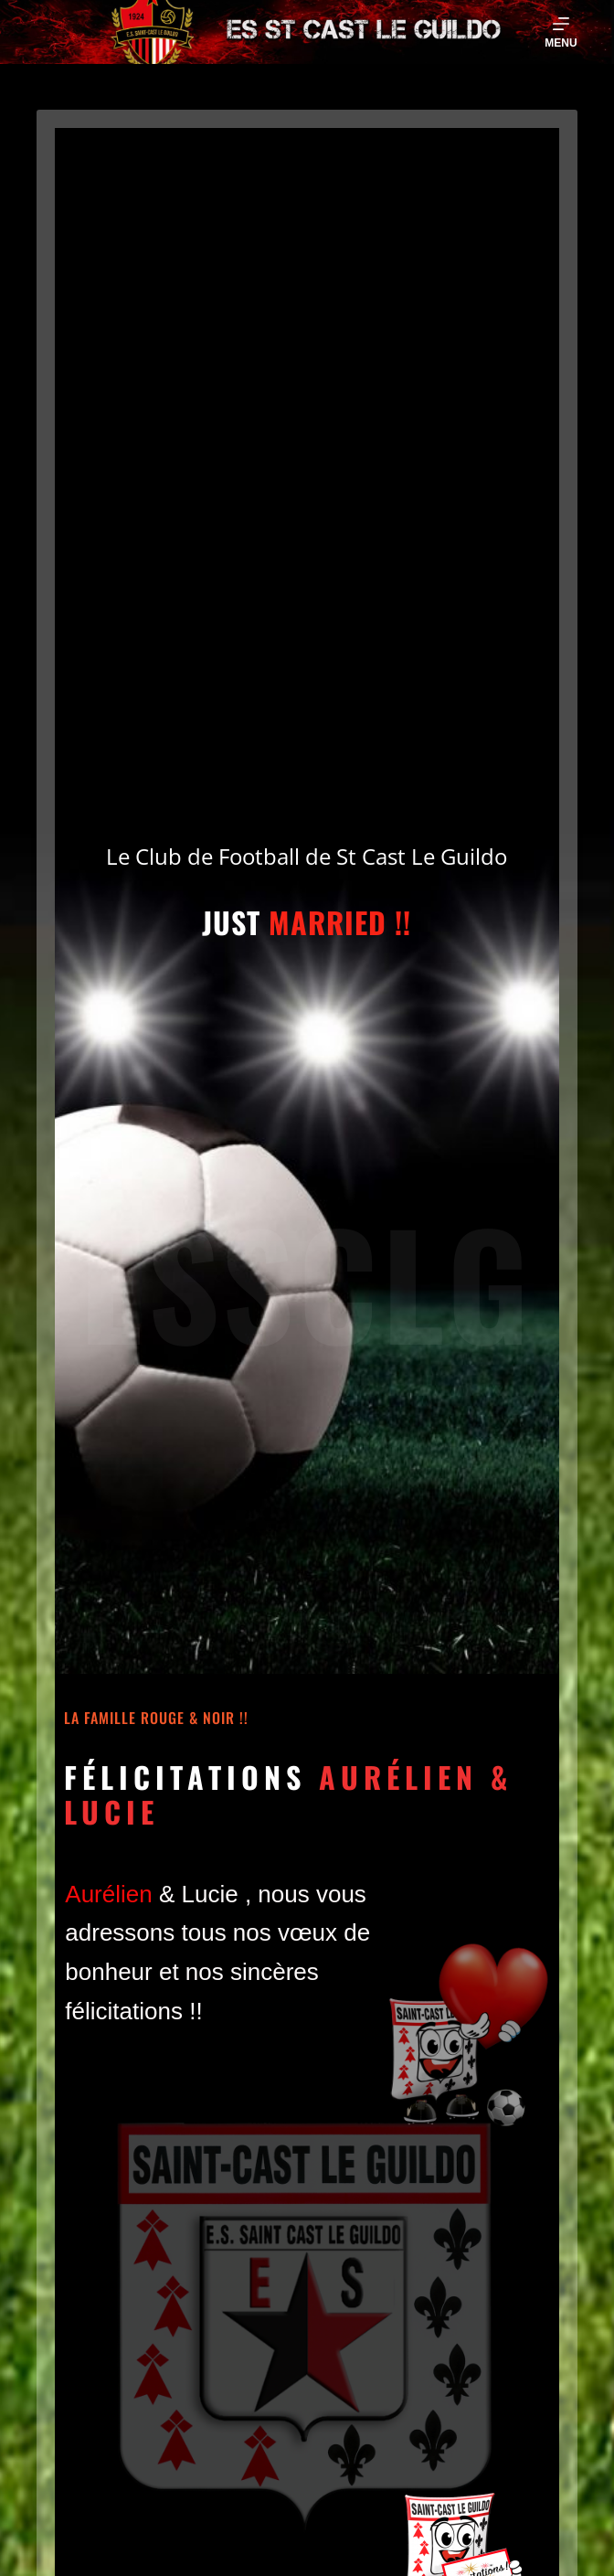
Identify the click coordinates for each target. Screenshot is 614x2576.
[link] (108, 1894)
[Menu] (561, 32)
